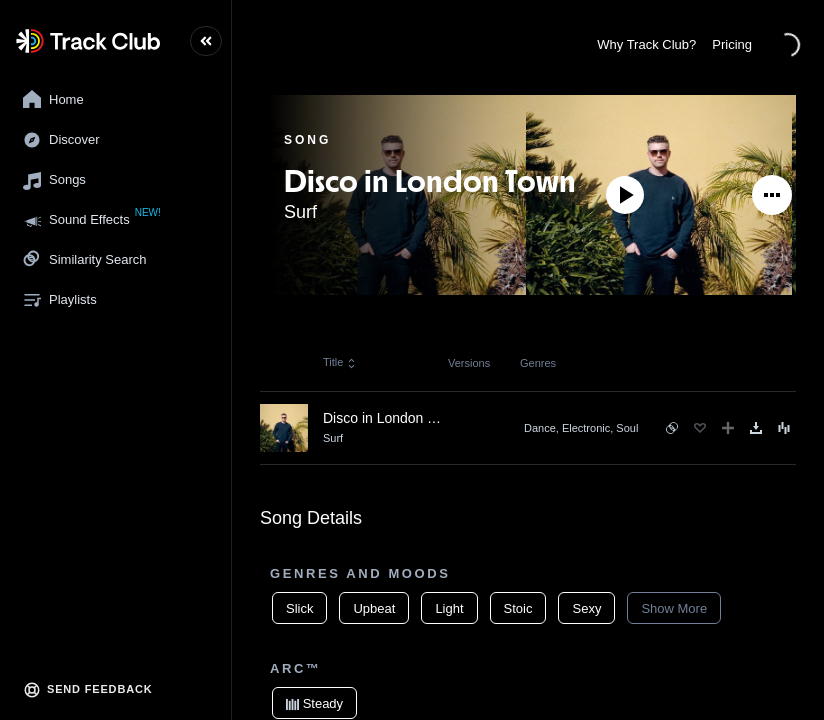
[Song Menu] (784, 428)
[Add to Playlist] (728, 428)
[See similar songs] (672, 428)
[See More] (772, 195)
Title (340, 362)
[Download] (756, 428)
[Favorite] (700, 428)
